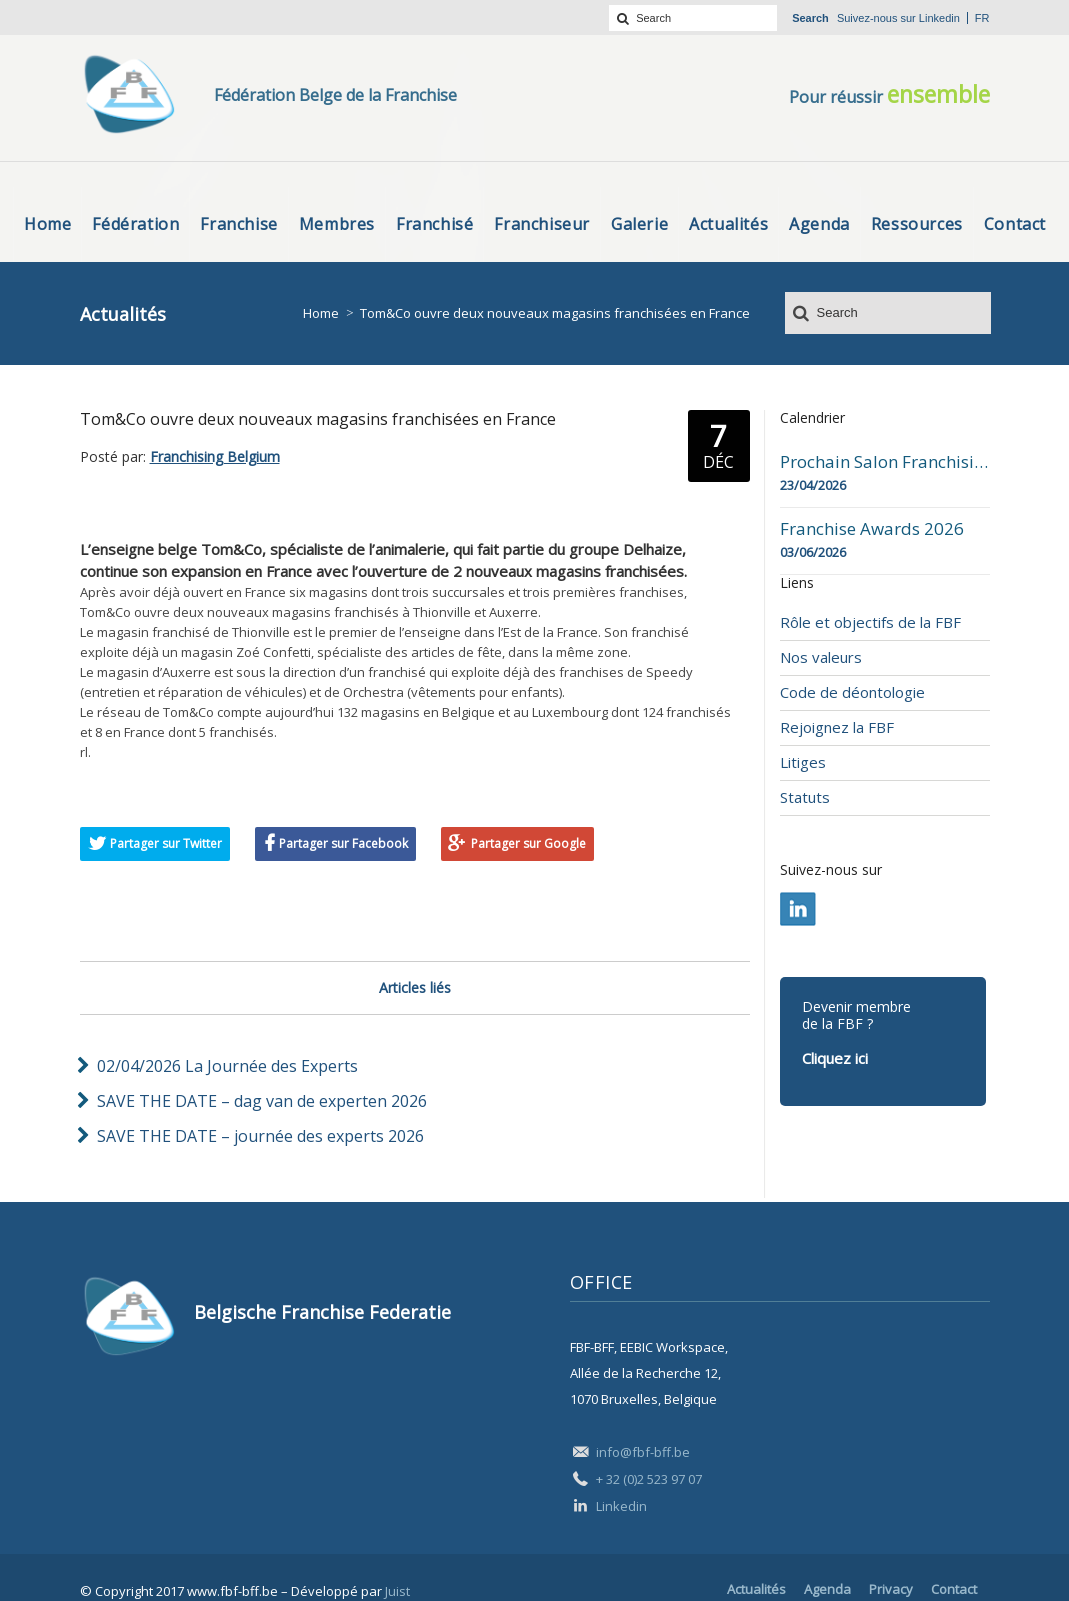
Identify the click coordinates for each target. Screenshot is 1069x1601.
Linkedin (939, 18)
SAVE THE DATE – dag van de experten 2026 (262, 1101)
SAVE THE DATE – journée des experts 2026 (260, 1136)
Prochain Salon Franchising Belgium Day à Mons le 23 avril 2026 (885, 462)
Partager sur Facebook (343, 843)
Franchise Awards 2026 (872, 529)
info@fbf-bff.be (643, 1452)
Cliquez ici (835, 1058)
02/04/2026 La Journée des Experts (227, 1066)
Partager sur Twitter (166, 843)
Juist (397, 1591)
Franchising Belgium (215, 456)
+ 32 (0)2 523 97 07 (649, 1479)
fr (982, 18)
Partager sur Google (528, 843)
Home (321, 313)
